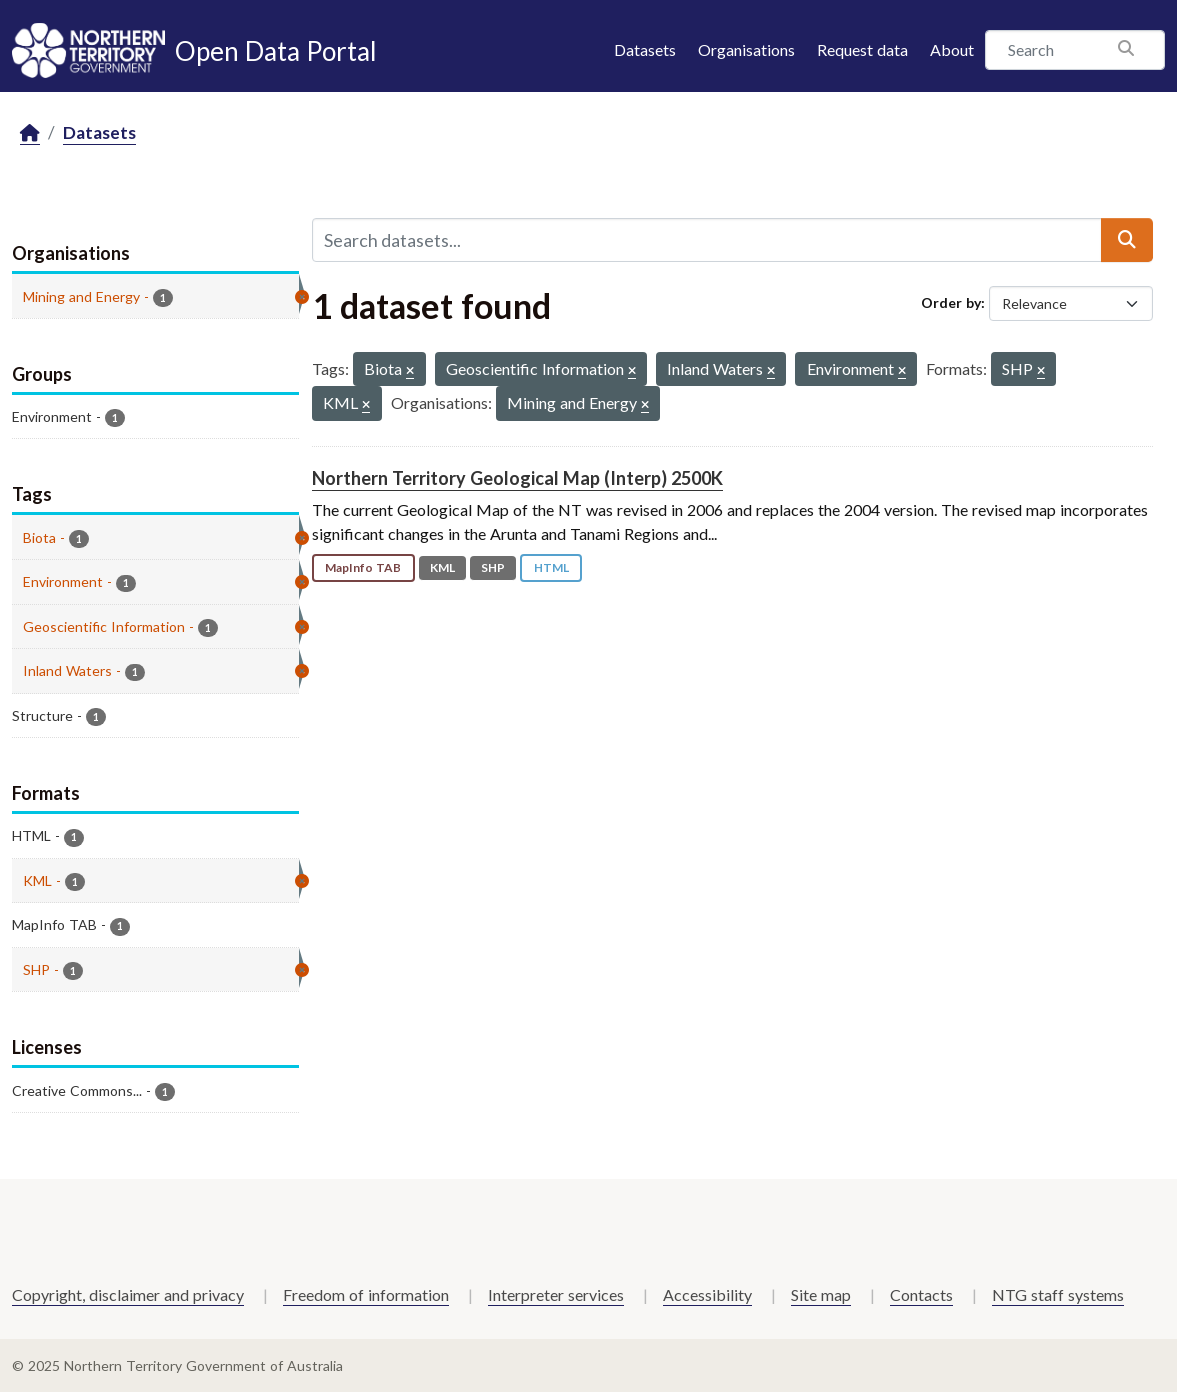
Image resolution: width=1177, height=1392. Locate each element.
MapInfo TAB (363, 567)
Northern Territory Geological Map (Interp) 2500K (517, 478)
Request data (862, 49)
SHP (493, 567)
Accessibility (707, 1294)
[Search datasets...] (707, 240)
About (952, 49)
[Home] (30, 133)
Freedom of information (366, 1294)
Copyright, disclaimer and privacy (128, 1294)
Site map (821, 1294)
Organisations (746, 49)
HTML (551, 567)
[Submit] (1127, 240)
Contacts (921, 1294)
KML (442, 567)
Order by (951, 302)
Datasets (645, 49)
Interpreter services (556, 1294)
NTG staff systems (1058, 1294)
